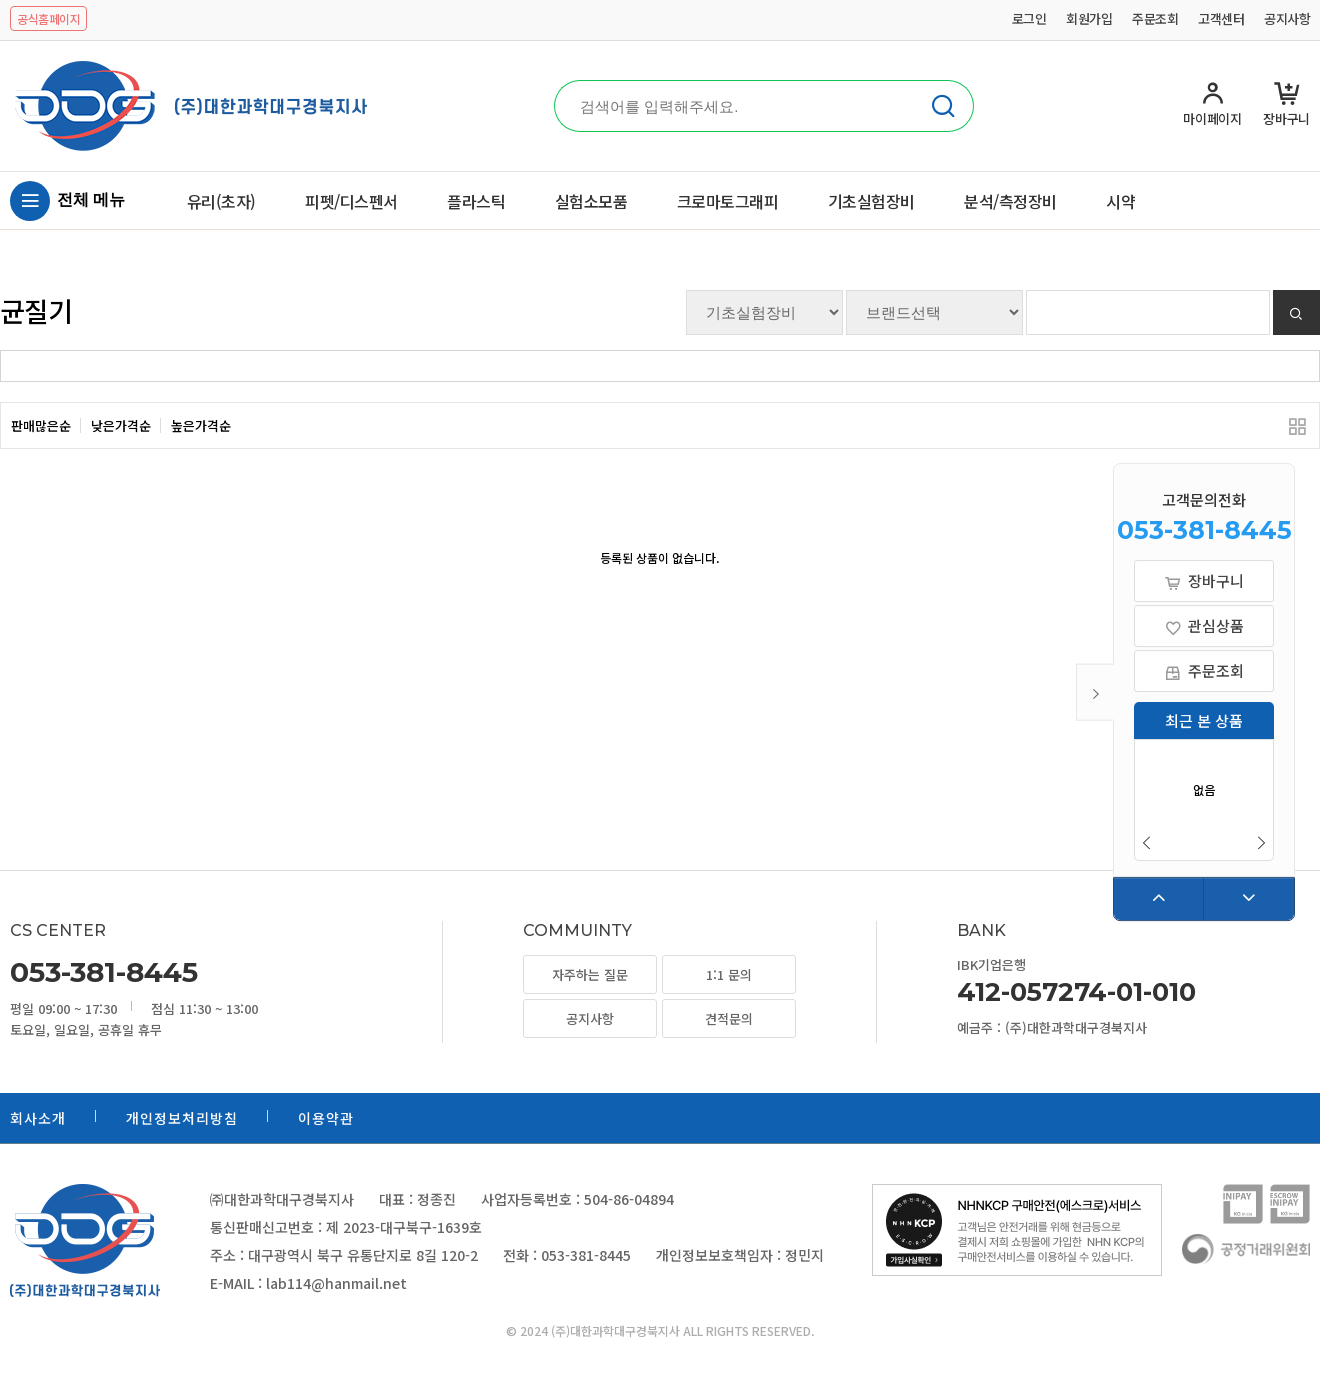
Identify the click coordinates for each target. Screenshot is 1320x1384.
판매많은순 (41, 425)
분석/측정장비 (1010, 201)
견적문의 (729, 1018)
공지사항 (1287, 19)
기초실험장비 (871, 201)
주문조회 (1155, 19)
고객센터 (1221, 19)
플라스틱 (476, 201)
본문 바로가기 (0, 0)
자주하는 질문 (590, 974)
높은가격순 (201, 425)
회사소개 (38, 1118)
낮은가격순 (121, 425)
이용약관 (326, 1118)
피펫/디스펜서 (351, 201)
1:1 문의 (729, 974)
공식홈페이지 (48, 18)
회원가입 (1089, 19)
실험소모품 (591, 201)
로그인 (1029, 19)
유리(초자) (221, 201)
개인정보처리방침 (182, 1118)
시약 (1120, 201)
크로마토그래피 (728, 201)
